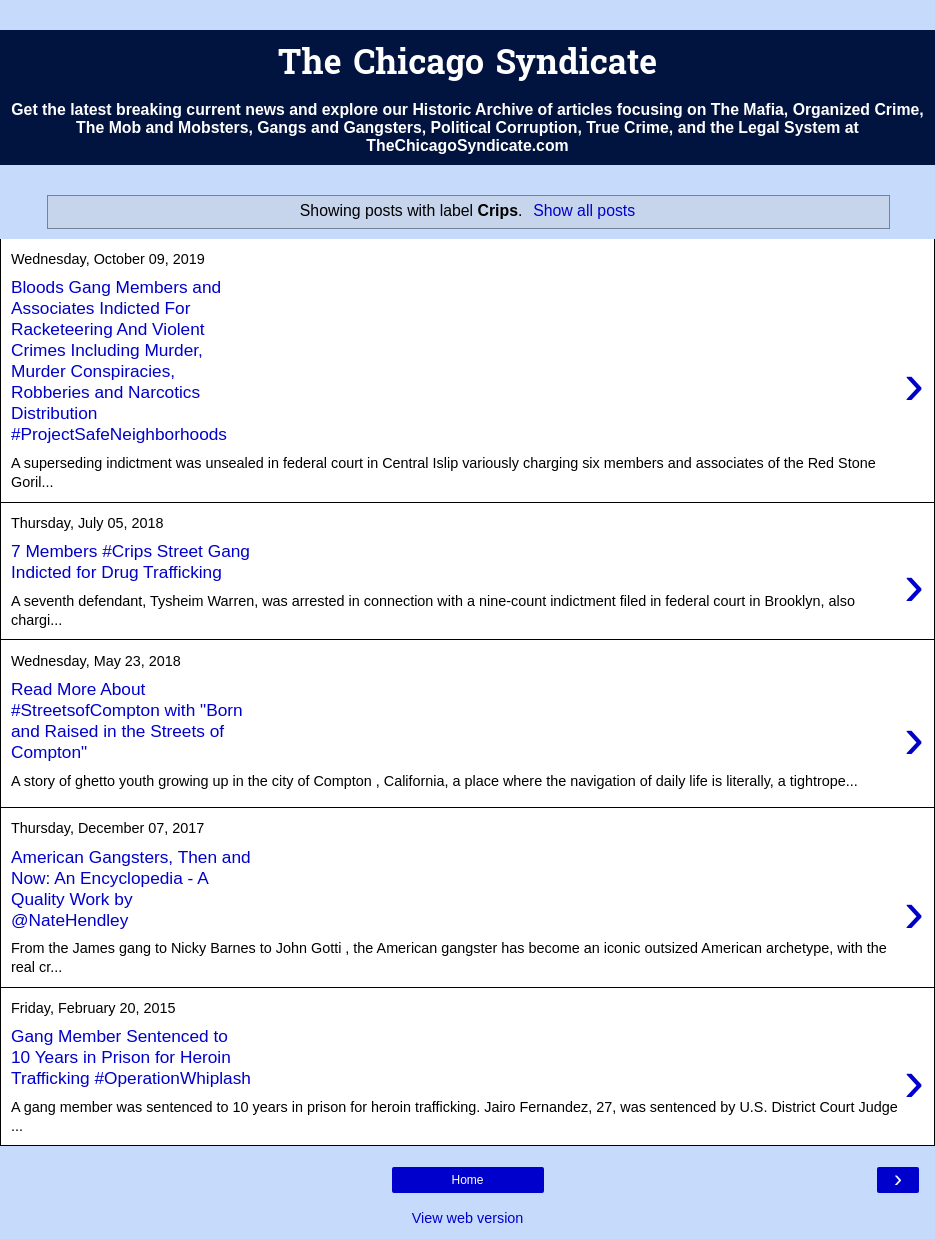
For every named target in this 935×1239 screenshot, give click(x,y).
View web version (468, 1218)
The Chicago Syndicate (467, 65)
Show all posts (584, 210)
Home (467, 1180)
